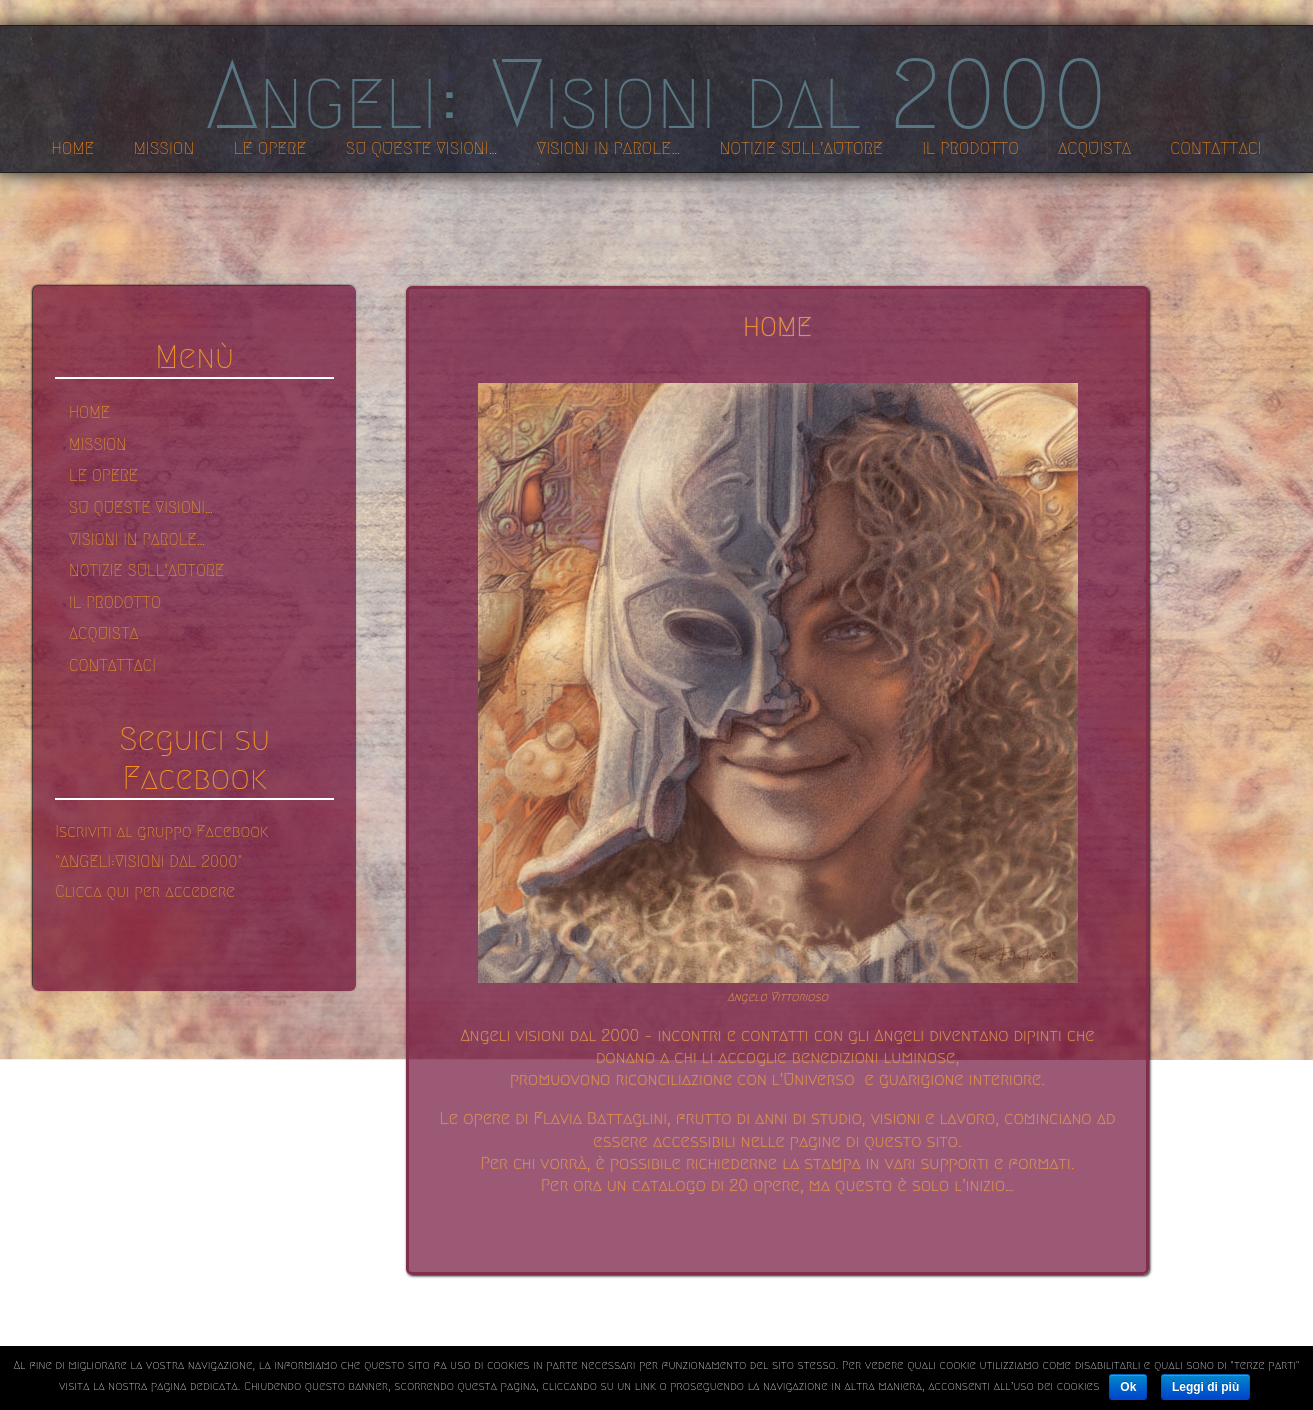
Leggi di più (1205, 1387)
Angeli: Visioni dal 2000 (656, 95)
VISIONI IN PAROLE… (137, 539)
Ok (1128, 1387)
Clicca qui (94, 891)
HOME (89, 412)
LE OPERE (103, 475)
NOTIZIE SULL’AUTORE (146, 570)
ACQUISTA (103, 633)
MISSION (98, 444)
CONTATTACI (112, 665)
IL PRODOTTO (115, 602)
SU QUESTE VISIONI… (141, 507)
